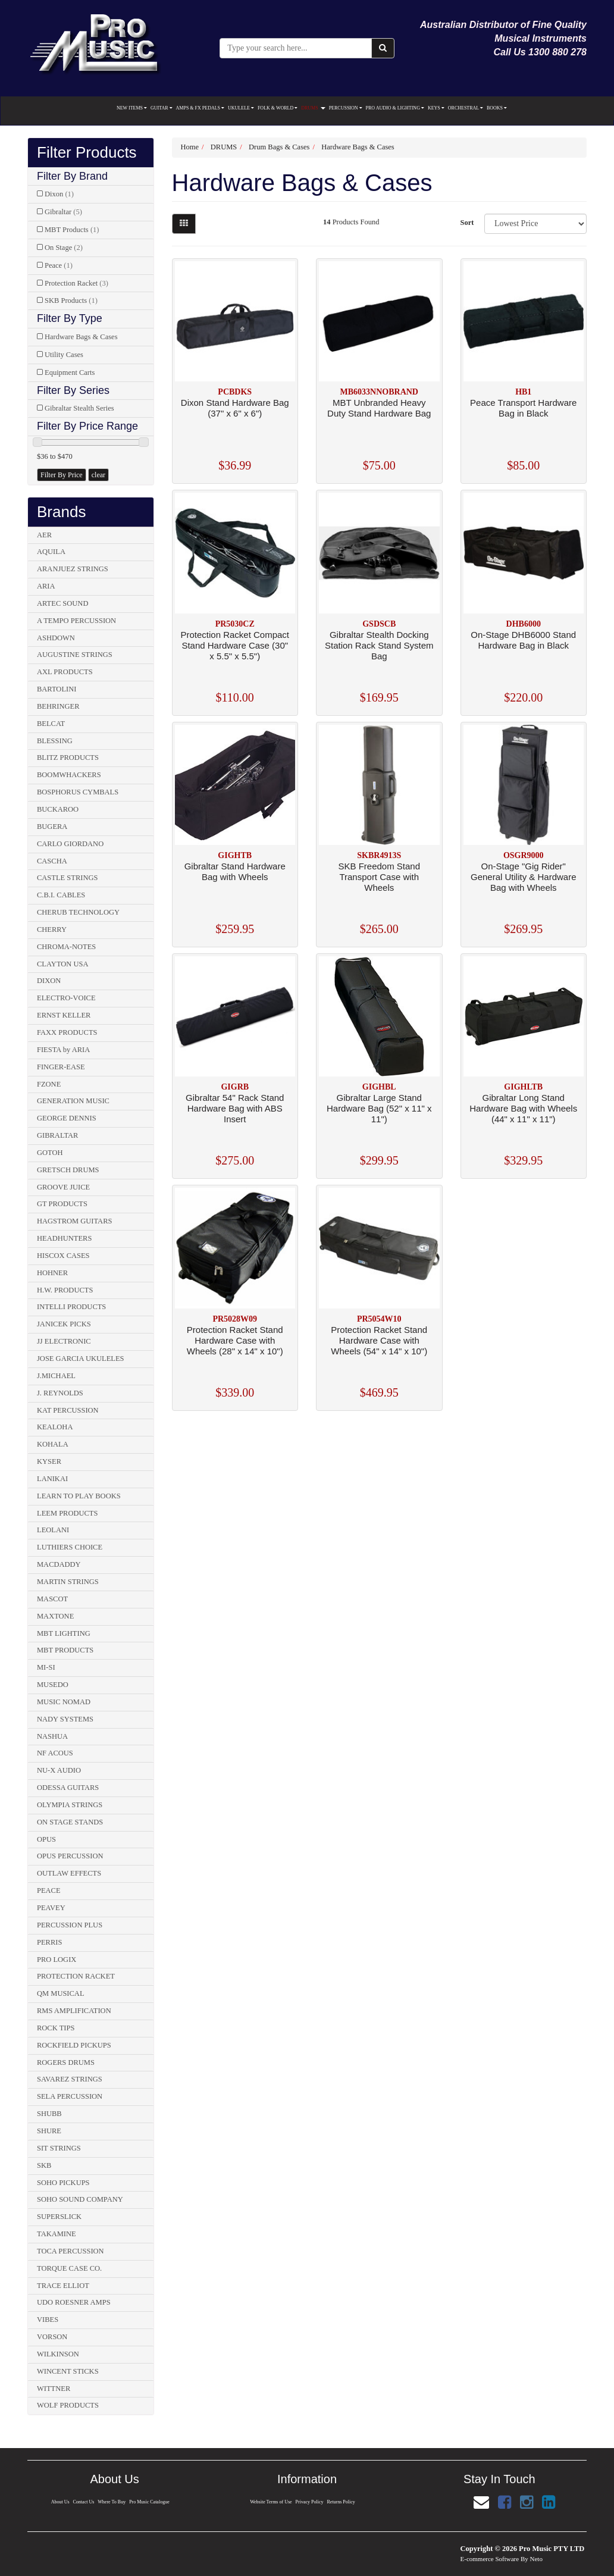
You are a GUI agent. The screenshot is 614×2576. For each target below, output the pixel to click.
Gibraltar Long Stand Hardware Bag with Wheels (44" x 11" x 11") (523, 1108)
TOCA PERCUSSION (70, 2251)
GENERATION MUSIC (73, 1101)
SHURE (49, 2131)
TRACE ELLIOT (63, 2285)
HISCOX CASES (63, 1255)
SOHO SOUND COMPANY (80, 2199)
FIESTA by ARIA (63, 1050)
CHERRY (52, 929)
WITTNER (53, 2388)
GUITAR (162, 108)
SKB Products (71, 300)
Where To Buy (112, 2502)
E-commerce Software (489, 2558)
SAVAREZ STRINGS (69, 2079)
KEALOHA (55, 1427)
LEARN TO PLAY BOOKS (79, 1496)
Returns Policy (341, 2502)
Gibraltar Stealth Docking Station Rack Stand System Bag (379, 645)
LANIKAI (52, 1479)
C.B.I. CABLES (61, 895)
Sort (467, 222)
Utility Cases (64, 354)
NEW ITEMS (132, 108)
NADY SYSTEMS (65, 1719)
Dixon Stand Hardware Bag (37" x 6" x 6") (235, 407)
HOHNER (52, 1273)
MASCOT (52, 1599)
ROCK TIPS (55, 2028)
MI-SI (46, 1667)
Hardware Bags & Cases (81, 337)
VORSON (52, 2337)
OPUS (46, 1839)
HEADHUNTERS (64, 1238)
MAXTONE (55, 1616)
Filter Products (87, 152)
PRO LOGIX (56, 1959)
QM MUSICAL (60, 1993)
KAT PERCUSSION (68, 1410)
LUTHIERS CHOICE (69, 1547)
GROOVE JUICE (63, 1187)
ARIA (46, 586)
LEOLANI (53, 1530)
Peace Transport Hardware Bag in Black (523, 407)
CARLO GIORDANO (70, 844)
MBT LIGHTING (63, 1633)
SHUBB (49, 2113)
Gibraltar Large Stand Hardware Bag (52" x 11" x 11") (379, 1108)
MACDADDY (59, 1564)
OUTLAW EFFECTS (69, 1873)
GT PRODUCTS (62, 1204)
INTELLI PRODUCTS (71, 1307)
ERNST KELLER (63, 1015)
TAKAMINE (56, 2234)
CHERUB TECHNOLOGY (78, 912)
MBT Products (72, 230)
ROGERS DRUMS (66, 2062)
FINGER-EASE (61, 1067)
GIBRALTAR (57, 1135)
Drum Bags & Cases (279, 147)
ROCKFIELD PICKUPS (74, 2045)
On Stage (64, 247)
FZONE (49, 1084)
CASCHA (52, 861)
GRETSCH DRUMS (68, 1170)
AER (44, 535)
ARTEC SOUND (62, 603)
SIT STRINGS (59, 2148)
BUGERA (52, 826)
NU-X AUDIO (59, 1770)
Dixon (59, 194)
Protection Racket (76, 283)
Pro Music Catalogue (149, 2502)
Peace (59, 265)
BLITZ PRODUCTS (68, 757)
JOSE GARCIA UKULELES (80, 1358)
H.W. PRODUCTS (65, 1290)
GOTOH (50, 1152)
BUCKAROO (58, 809)
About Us (59, 2502)
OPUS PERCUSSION (70, 1856)
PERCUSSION (345, 108)
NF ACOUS (55, 1753)
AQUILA (51, 551)
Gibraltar (63, 212)
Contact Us (83, 2502)
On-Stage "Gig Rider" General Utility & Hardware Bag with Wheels (524, 877)
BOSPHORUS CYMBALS (77, 792)
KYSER (49, 1461)
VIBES (47, 2319)
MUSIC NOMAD (63, 1702)
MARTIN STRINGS (68, 1581)
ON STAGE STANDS (70, 1822)
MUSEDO (52, 1684)
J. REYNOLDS (60, 1393)
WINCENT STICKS (68, 2371)
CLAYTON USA (62, 964)
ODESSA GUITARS (68, 1787)
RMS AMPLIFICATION (74, 2011)
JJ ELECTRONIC (64, 1341)
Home (190, 147)
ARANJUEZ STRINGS (72, 569)
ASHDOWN (56, 638)
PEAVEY (51, 1908)
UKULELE (241, 108)
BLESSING (55, 741)
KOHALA (52, 1444)
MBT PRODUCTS (65, 1650)
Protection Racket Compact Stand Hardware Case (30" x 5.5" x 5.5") (234, 645)
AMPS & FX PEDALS (200, 108)
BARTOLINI (56, 689)
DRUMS (313, 108)
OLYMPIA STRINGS (69, 1805)
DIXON (49, 980)
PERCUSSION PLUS (69, 1925)
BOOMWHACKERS (69, 775)
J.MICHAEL (56, 1376)
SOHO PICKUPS (63, 2183)
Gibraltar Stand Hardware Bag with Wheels (235, 871)
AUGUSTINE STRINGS (74, 654)
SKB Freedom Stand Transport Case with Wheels (379, 877)
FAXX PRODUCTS (67, 1032)
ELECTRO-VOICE (66, 998)
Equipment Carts (70, 372)
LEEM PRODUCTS (67, 1513)
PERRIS (49, 1942)
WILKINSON (58, 2354)
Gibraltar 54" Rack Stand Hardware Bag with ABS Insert (235, 1108)
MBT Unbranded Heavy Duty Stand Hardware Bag (379, 407)
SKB (44, 2165)
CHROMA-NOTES (66, 947)
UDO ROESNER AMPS (74, 2302)
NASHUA (52, 1736)
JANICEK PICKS (64, 1324)
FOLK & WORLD (277, 108)
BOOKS (497, 108)
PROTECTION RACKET (76, 1976)
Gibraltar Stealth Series (79, 408)
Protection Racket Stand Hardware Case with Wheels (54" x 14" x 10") (379, 1340)
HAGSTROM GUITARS (74, 1221)
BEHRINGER (58, 706)
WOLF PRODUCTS (68, 2405)
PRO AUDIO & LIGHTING (395, 108)
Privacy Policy (309, 2502)
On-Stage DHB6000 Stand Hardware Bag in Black (523, 640)
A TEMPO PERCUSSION (76, 620)
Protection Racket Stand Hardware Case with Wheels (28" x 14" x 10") (235, 1340)
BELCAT (51, 723)
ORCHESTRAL (465, 108)
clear (98, 475)
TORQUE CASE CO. (69, 2268)
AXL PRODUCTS (65, 672)
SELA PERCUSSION (69, 2096)
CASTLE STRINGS (67, 878)
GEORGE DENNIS (66, 1118)
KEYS (436, 108)
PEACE (49, 1890)
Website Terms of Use (270, 2502)
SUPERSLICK (59, 2216)
